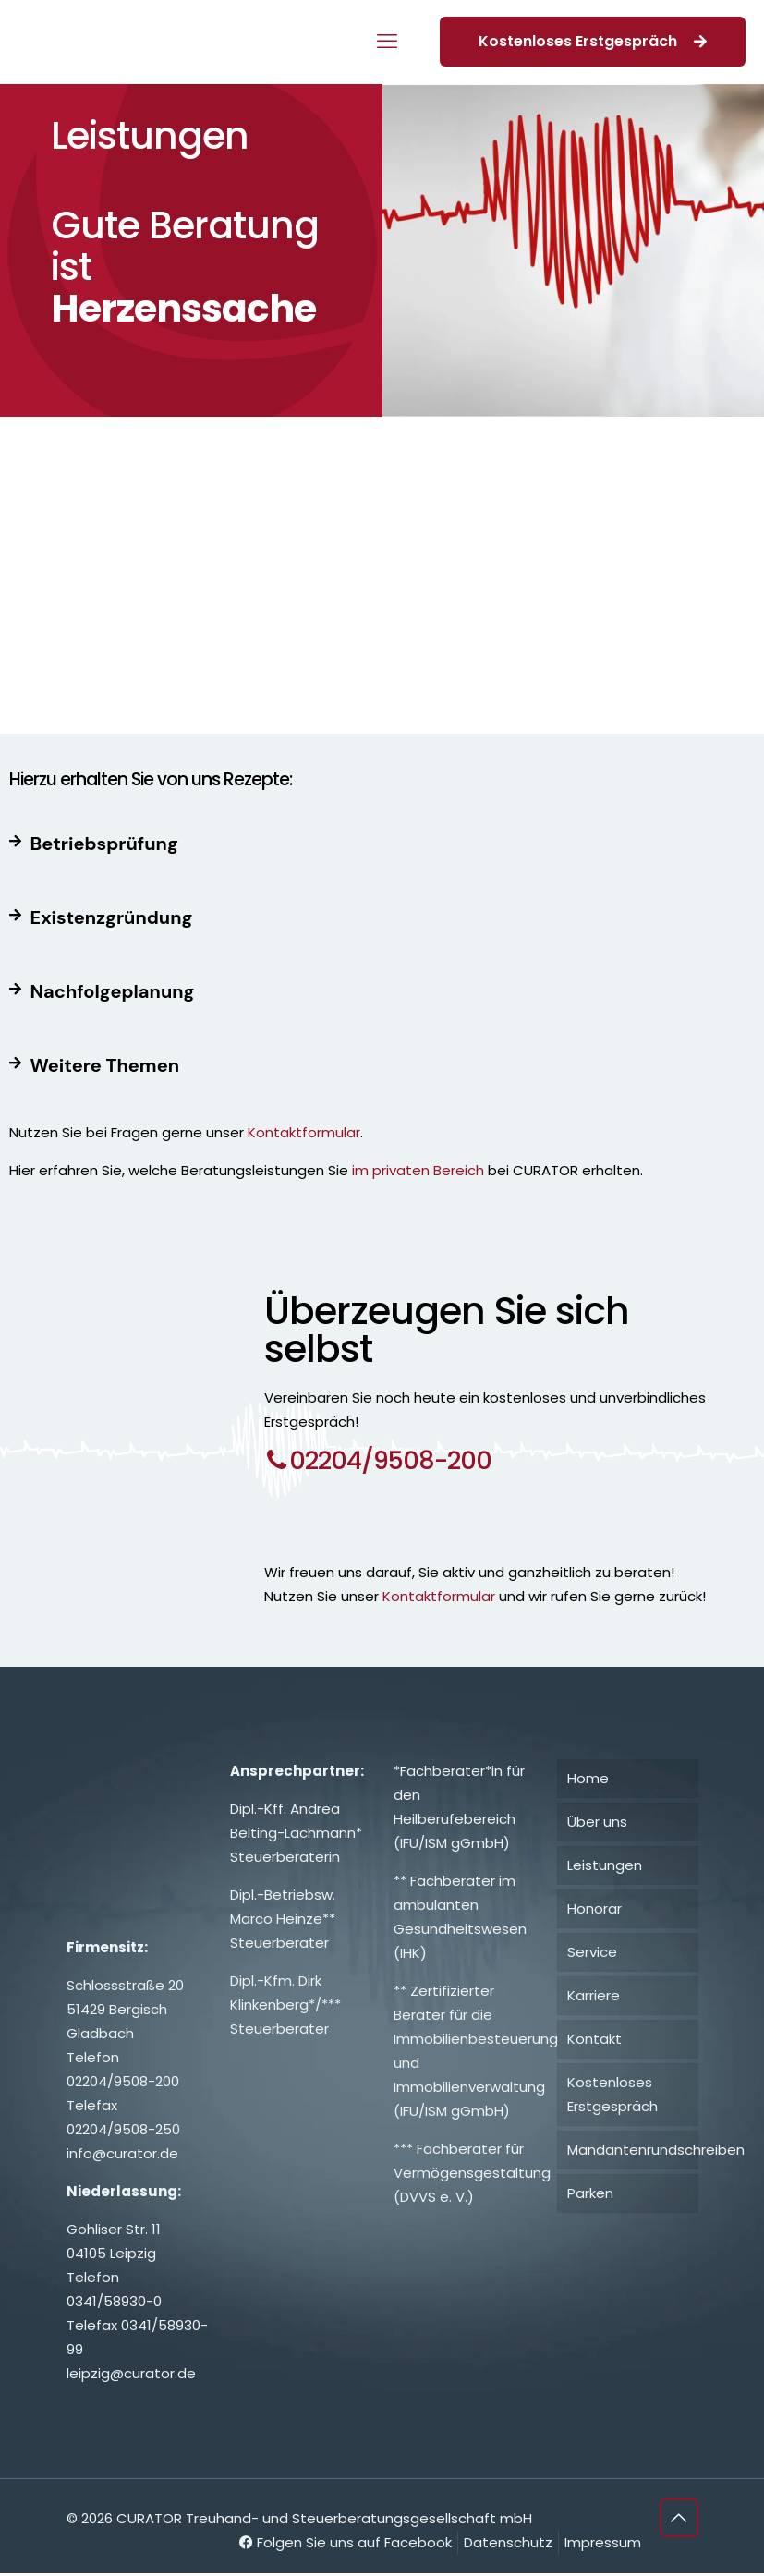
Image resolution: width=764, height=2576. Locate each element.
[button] (382, 844)
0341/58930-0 (114, 2304)
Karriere (593, 1998)
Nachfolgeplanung (112, 991)
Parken (590, 2195)
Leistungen (604, 1867)
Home (588, 1781)
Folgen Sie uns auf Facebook (345, 2545)
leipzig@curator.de (131, 2376)
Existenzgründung (111, 917)
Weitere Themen (105, 1065)
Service (592, 1954)
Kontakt (594, 2041)
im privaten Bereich (416, 1170)
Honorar (594, 1911)
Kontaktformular (304, 1132)
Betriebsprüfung (104, 844)
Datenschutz (508, 2545)
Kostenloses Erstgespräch (593, 41)
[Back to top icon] (679, 2520)
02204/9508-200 (123, 2084)
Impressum (602, 2545)
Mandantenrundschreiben (632, 2152)
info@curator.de (122, 2156)
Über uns (597, 1824)
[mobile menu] (387, 41)
